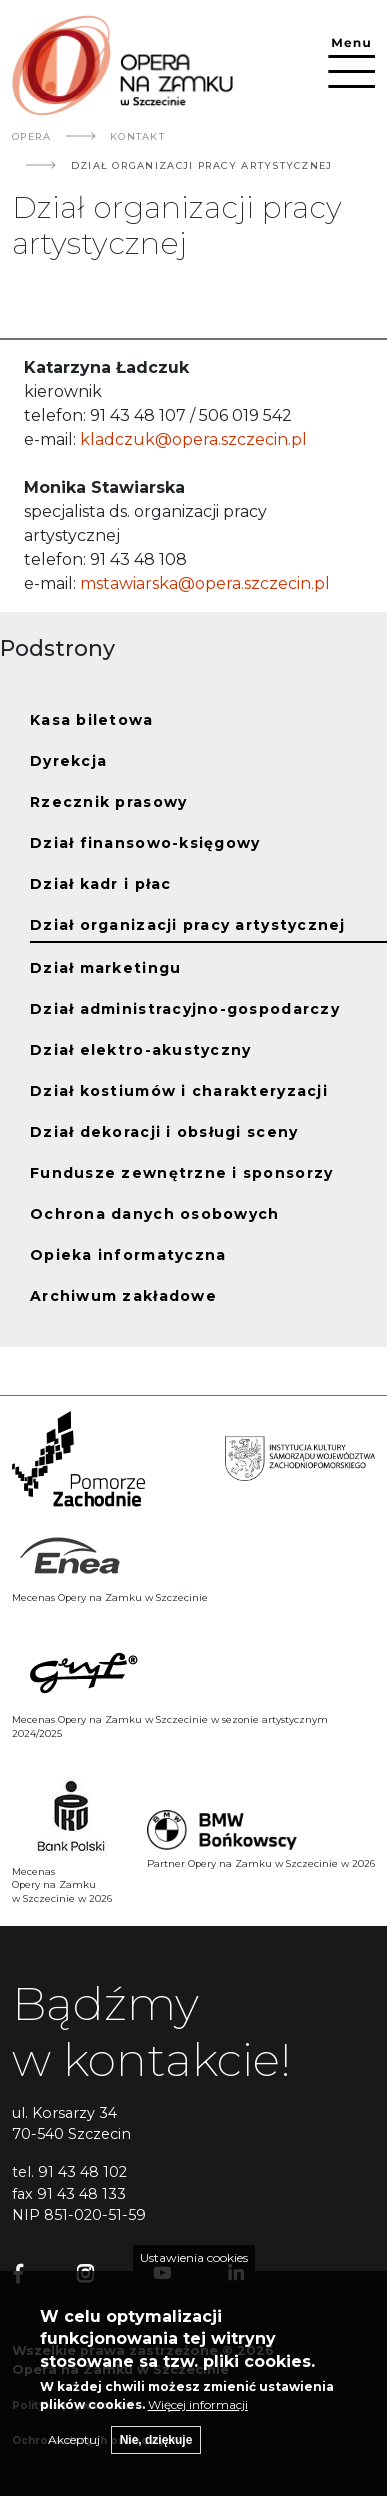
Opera (31, 136)
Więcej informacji (198, 2414)
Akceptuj (74, 2449)
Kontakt (137, 136)
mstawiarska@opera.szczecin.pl (203, 583)
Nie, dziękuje (156, 2450)
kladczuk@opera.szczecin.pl (193, 439)
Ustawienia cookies (194, 2267)
